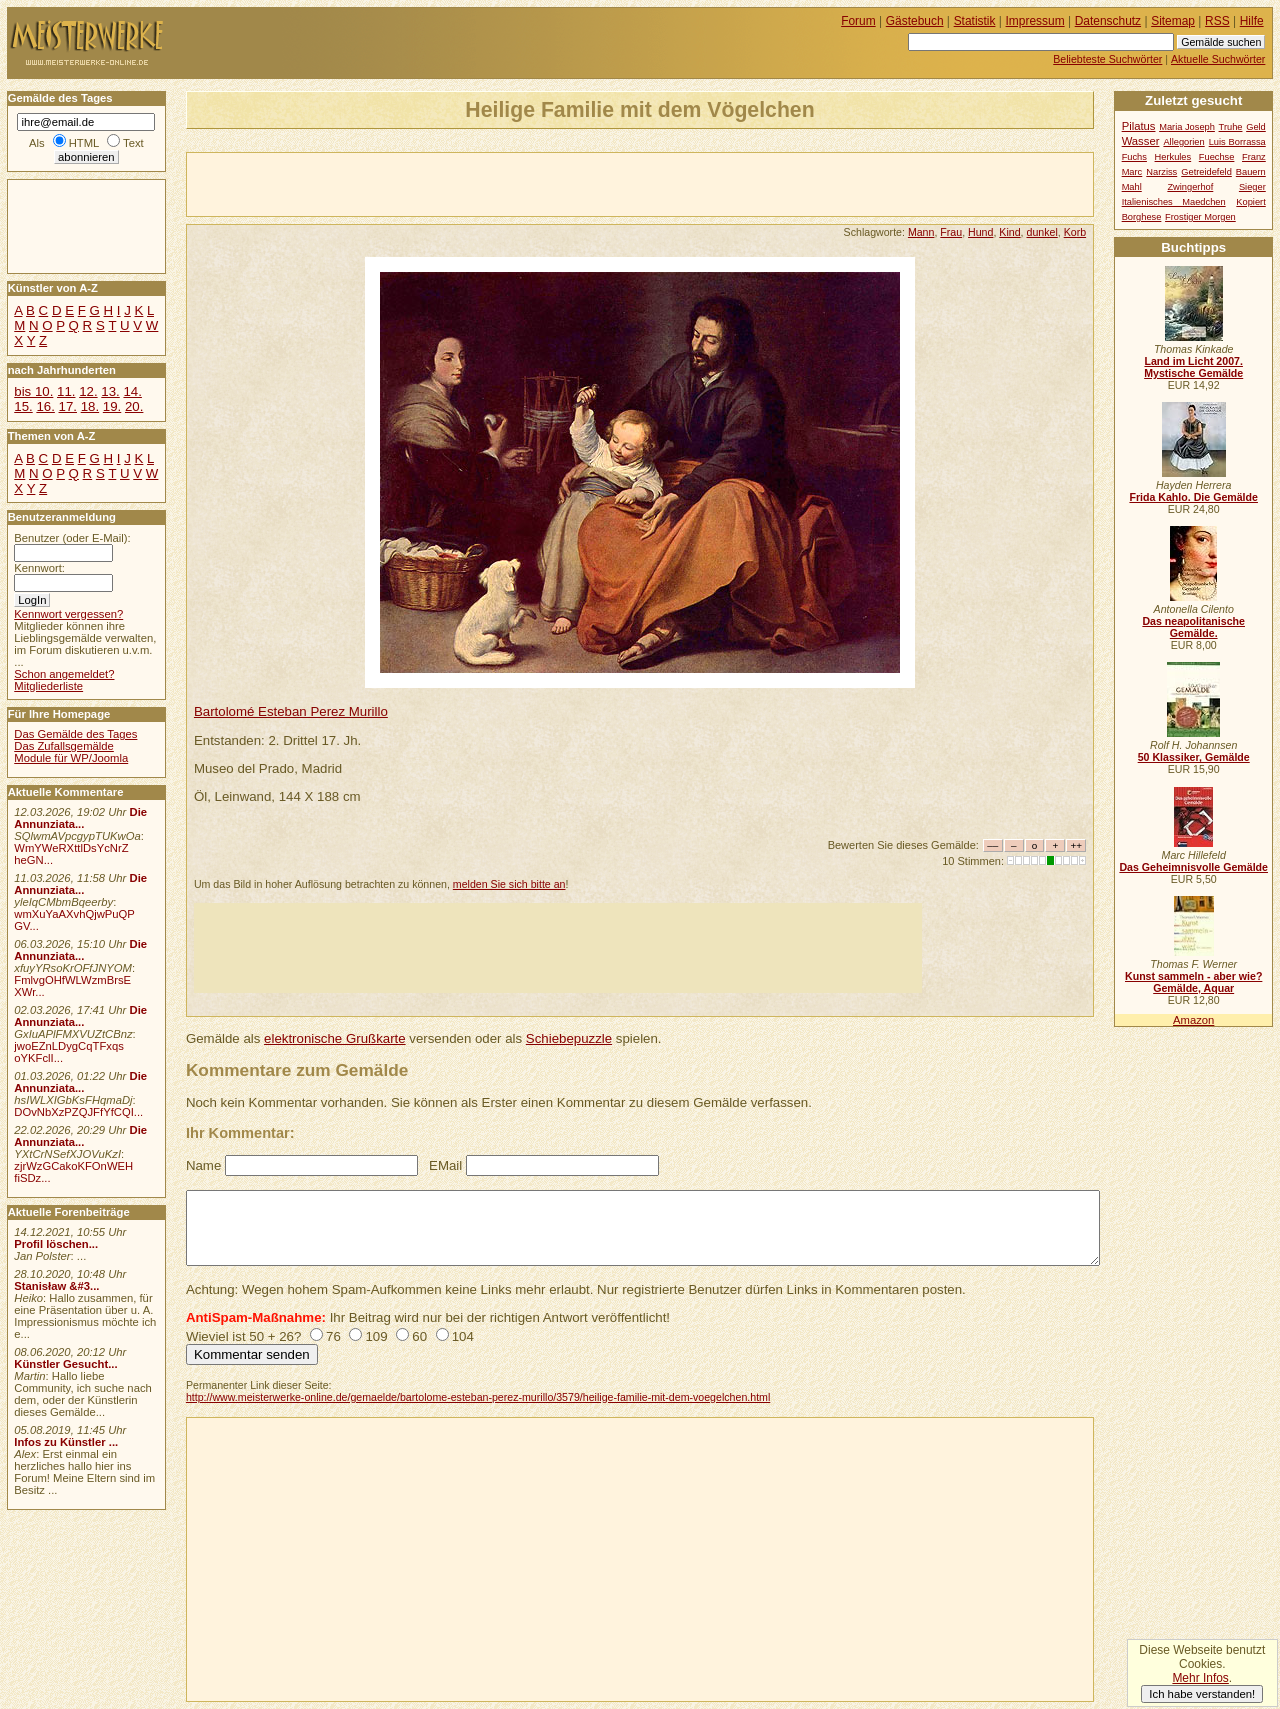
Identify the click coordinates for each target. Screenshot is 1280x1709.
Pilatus (1139, 126)
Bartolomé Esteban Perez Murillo (291, 711)
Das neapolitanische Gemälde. (1193, 627)
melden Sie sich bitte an (509, 884)
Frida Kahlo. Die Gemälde (1193, 497)
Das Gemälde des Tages (75, 734)
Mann (921, 232)
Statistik (975, 21)
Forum (858, 21)
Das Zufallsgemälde (64, 746)
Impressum (1035, 21)
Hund (980, 232)
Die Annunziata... (80, 818)
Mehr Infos (1200, 1678)
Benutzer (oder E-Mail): (72, 538)
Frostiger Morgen (1200, 217)
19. (112, 406)
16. (45, 406)
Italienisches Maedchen (1174, 202)
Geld (1256, 127)
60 (419, 1336)
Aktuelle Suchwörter (1218, 59)
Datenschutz (1108, 21)
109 (376, 1336)
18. (90, 406)
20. (134, 406)
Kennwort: (39, 568)
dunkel (1041, 232)
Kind (1009, 232)
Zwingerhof (1190, 187)
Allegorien (1183, 142)
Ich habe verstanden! (1202, 1694)
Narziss (1161, 172)
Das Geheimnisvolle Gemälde (1193, 867)
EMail (445, 1165)
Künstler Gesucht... (65, 1364)
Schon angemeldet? (64, 674)
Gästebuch (915, 21)
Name (203, 1165)
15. (23, 406)
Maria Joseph (1187, 127)
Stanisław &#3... (56, 1286)
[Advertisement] (421, 183)
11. (66, 391)
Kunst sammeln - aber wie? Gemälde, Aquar (1193, 982)
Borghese (1142, 217)
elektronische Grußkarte (335, 1038)
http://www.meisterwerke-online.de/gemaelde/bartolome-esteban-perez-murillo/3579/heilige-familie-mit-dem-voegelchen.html (478, 1397)
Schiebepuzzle (569, 1038)
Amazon (1193, 1020)
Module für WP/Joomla (71, 758)
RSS (1217, 21)
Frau (951, 232)
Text (133, 143)
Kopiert (1250, 202)
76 (333, 1336)
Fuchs (1134, 157)
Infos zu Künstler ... (66, 1442)
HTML (84, 143)
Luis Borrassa (1237, 142)
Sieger (1252, 187)
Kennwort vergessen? (68, 614)
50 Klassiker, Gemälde (1194, 757)
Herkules (1173, 157)
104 (463, 1336)
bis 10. (33, 391)
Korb (1075, 232)
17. (68, 406)
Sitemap (1173, 21)
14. (132, 391)
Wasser (1141, 141)
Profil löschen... (56, 1244)
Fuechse (1217, 157)
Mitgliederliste (48, 686)
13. (110, 391)
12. (88, 391)
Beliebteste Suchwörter (1107, 59)
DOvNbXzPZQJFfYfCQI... (78, 1112)
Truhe (1231, 127)
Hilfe (1252, 21)
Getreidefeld (1206, 172)
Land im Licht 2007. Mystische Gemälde (1193, 367)
